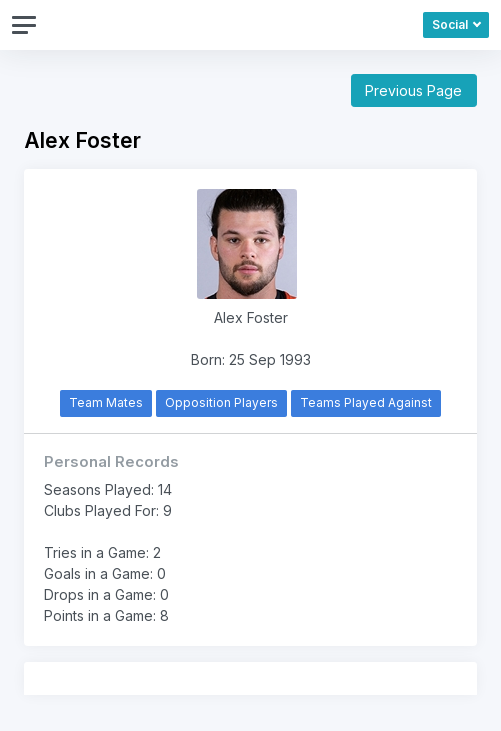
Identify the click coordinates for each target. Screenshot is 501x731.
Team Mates (106, 402)
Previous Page (413, 90)
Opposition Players (221, 402)
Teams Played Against (366, 402)
